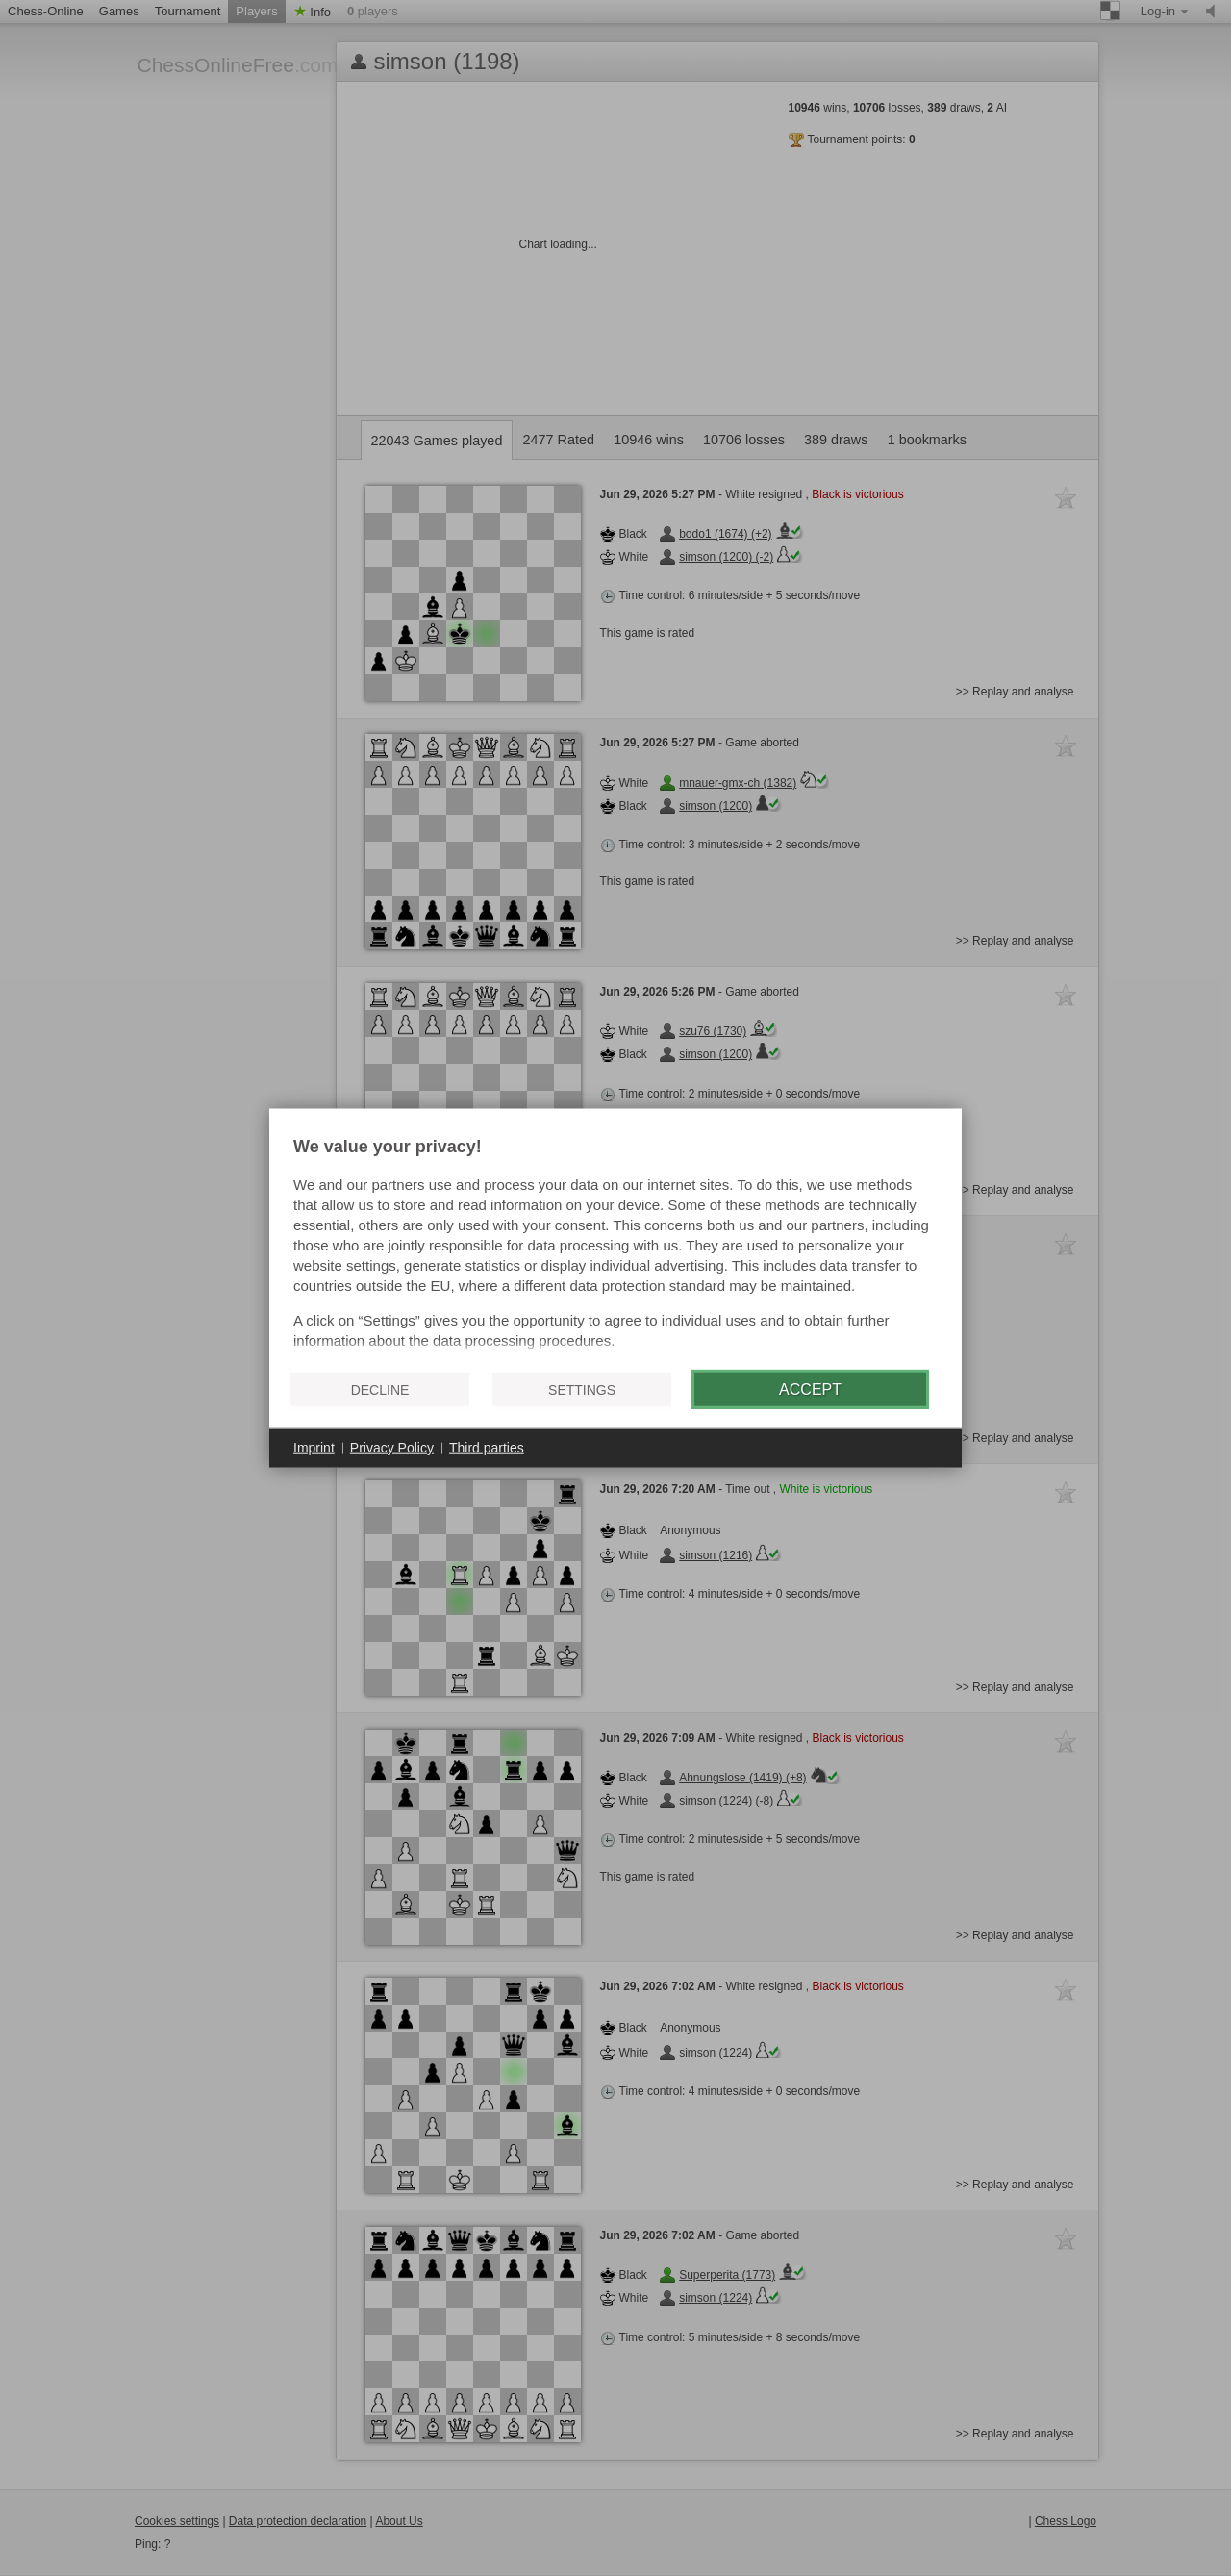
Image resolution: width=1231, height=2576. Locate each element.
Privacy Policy (392, 1447)
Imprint (314, 1447)
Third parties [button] (486, 1447)
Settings (582, 1389)
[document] (615, 1246)
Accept (810, 1388)
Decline (380, 1389)
